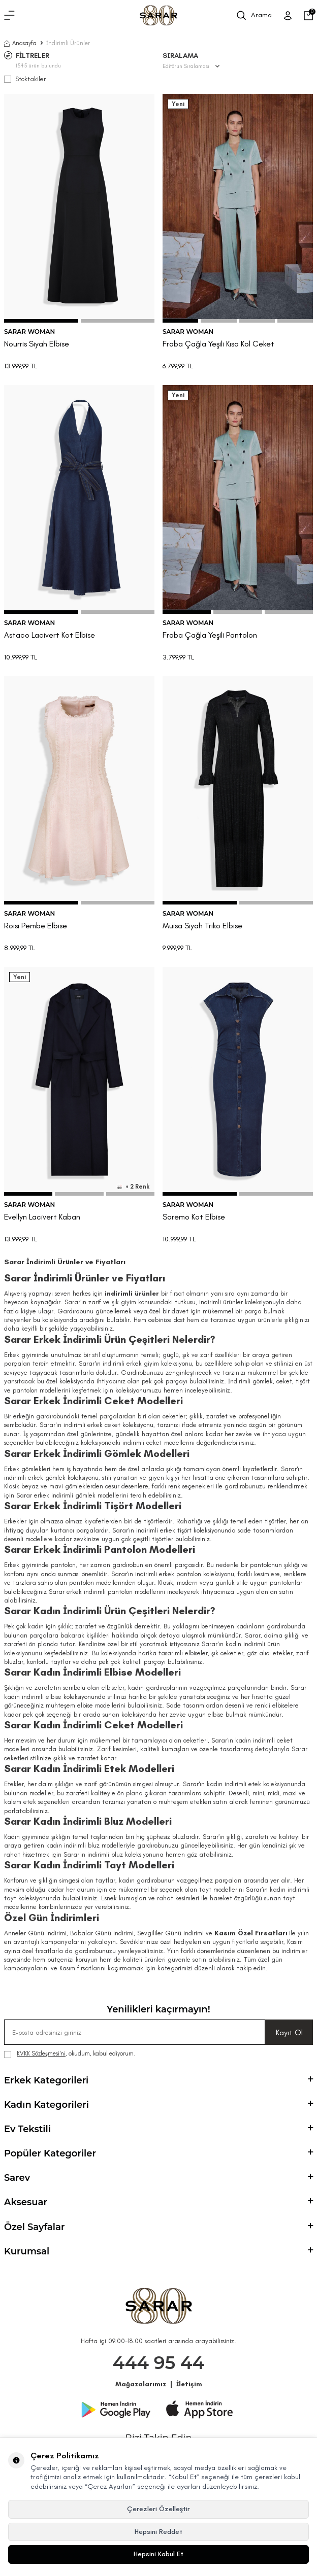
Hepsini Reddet (158, 2531)
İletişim (189, 2384)
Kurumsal (158, 2251)
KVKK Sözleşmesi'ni (41, 2053)
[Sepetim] (308, 15)
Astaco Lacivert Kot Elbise (49, 635)
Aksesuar (158, 2202)
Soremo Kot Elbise (194, 1217)
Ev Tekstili (158, 2129)
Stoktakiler (25, 79)
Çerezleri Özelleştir (158, 2508)
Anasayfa (20, 43)
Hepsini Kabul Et (158, 2554)
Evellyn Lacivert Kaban (42, 1217)
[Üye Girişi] (288, 15)
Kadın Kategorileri (158, 2105)
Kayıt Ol (289, 2032)
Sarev (158, 2178)
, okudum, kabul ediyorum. (69, 2054)
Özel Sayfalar (158, 2227)
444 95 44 (159, 2363)
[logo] (158, 15)
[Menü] (9, 16)
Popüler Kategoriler (158, 2153)
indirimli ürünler (132, 1293)
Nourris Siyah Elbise (36, 344)
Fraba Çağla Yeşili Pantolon (210, 635)
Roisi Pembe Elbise (35, 925)
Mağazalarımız (140, 2384)
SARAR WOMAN (29, 331)
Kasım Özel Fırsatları (251, 1933)
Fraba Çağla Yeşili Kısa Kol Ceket (218, 344)
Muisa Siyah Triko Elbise (202, 925)
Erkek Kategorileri (158, 2080)
